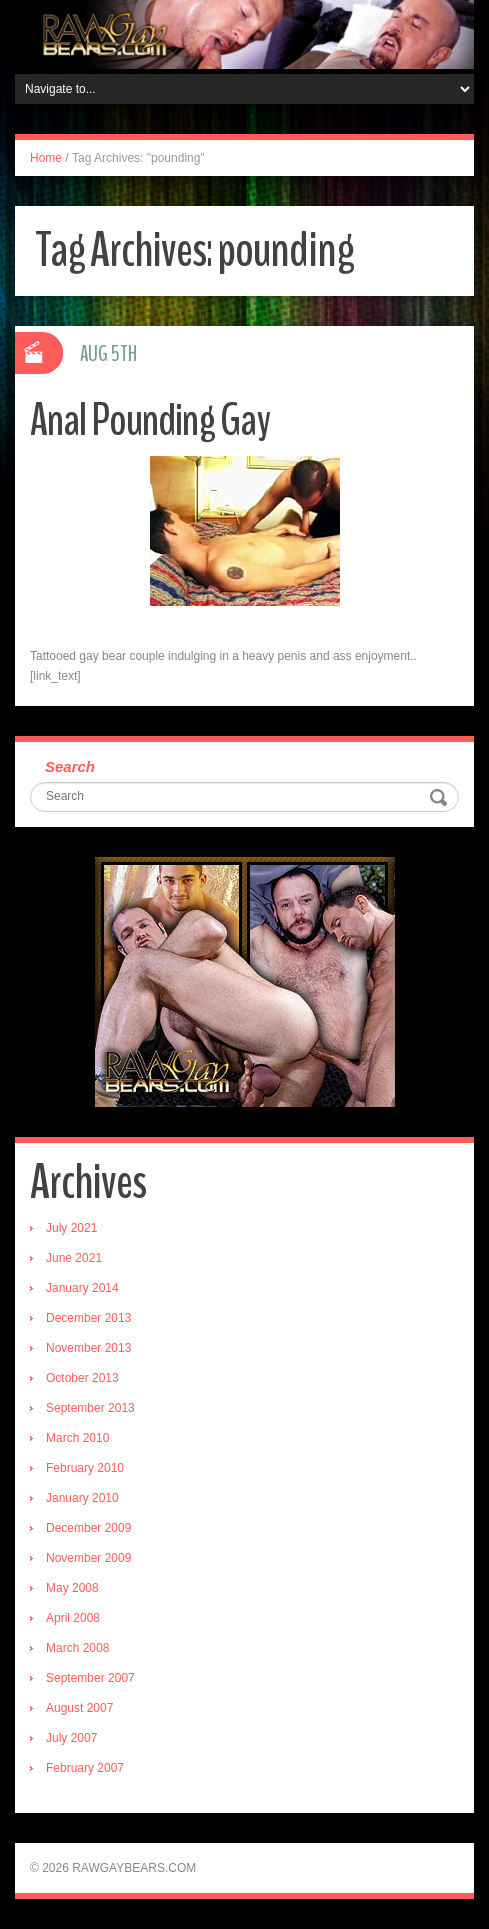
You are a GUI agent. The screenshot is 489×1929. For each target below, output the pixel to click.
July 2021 (71, 1228)
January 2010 (82, 1498)
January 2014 (82, 1288)
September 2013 (90, 1408)
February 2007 (85, 1768)
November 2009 (88, 1558)
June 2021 (74, 1258)
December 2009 (88, 1528)
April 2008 (73, 1618)
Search (70, 766)
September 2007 (90, 1678)
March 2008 (77, 1648)
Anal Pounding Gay (150, 420)
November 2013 (88, 1348)
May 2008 (72, 1588)
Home (46, 158)
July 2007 (71, 1738)
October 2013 (82, 1378)
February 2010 (85, 1468)
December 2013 (88, 1318)
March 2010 (77, 1438)
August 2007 (79, 1708)
